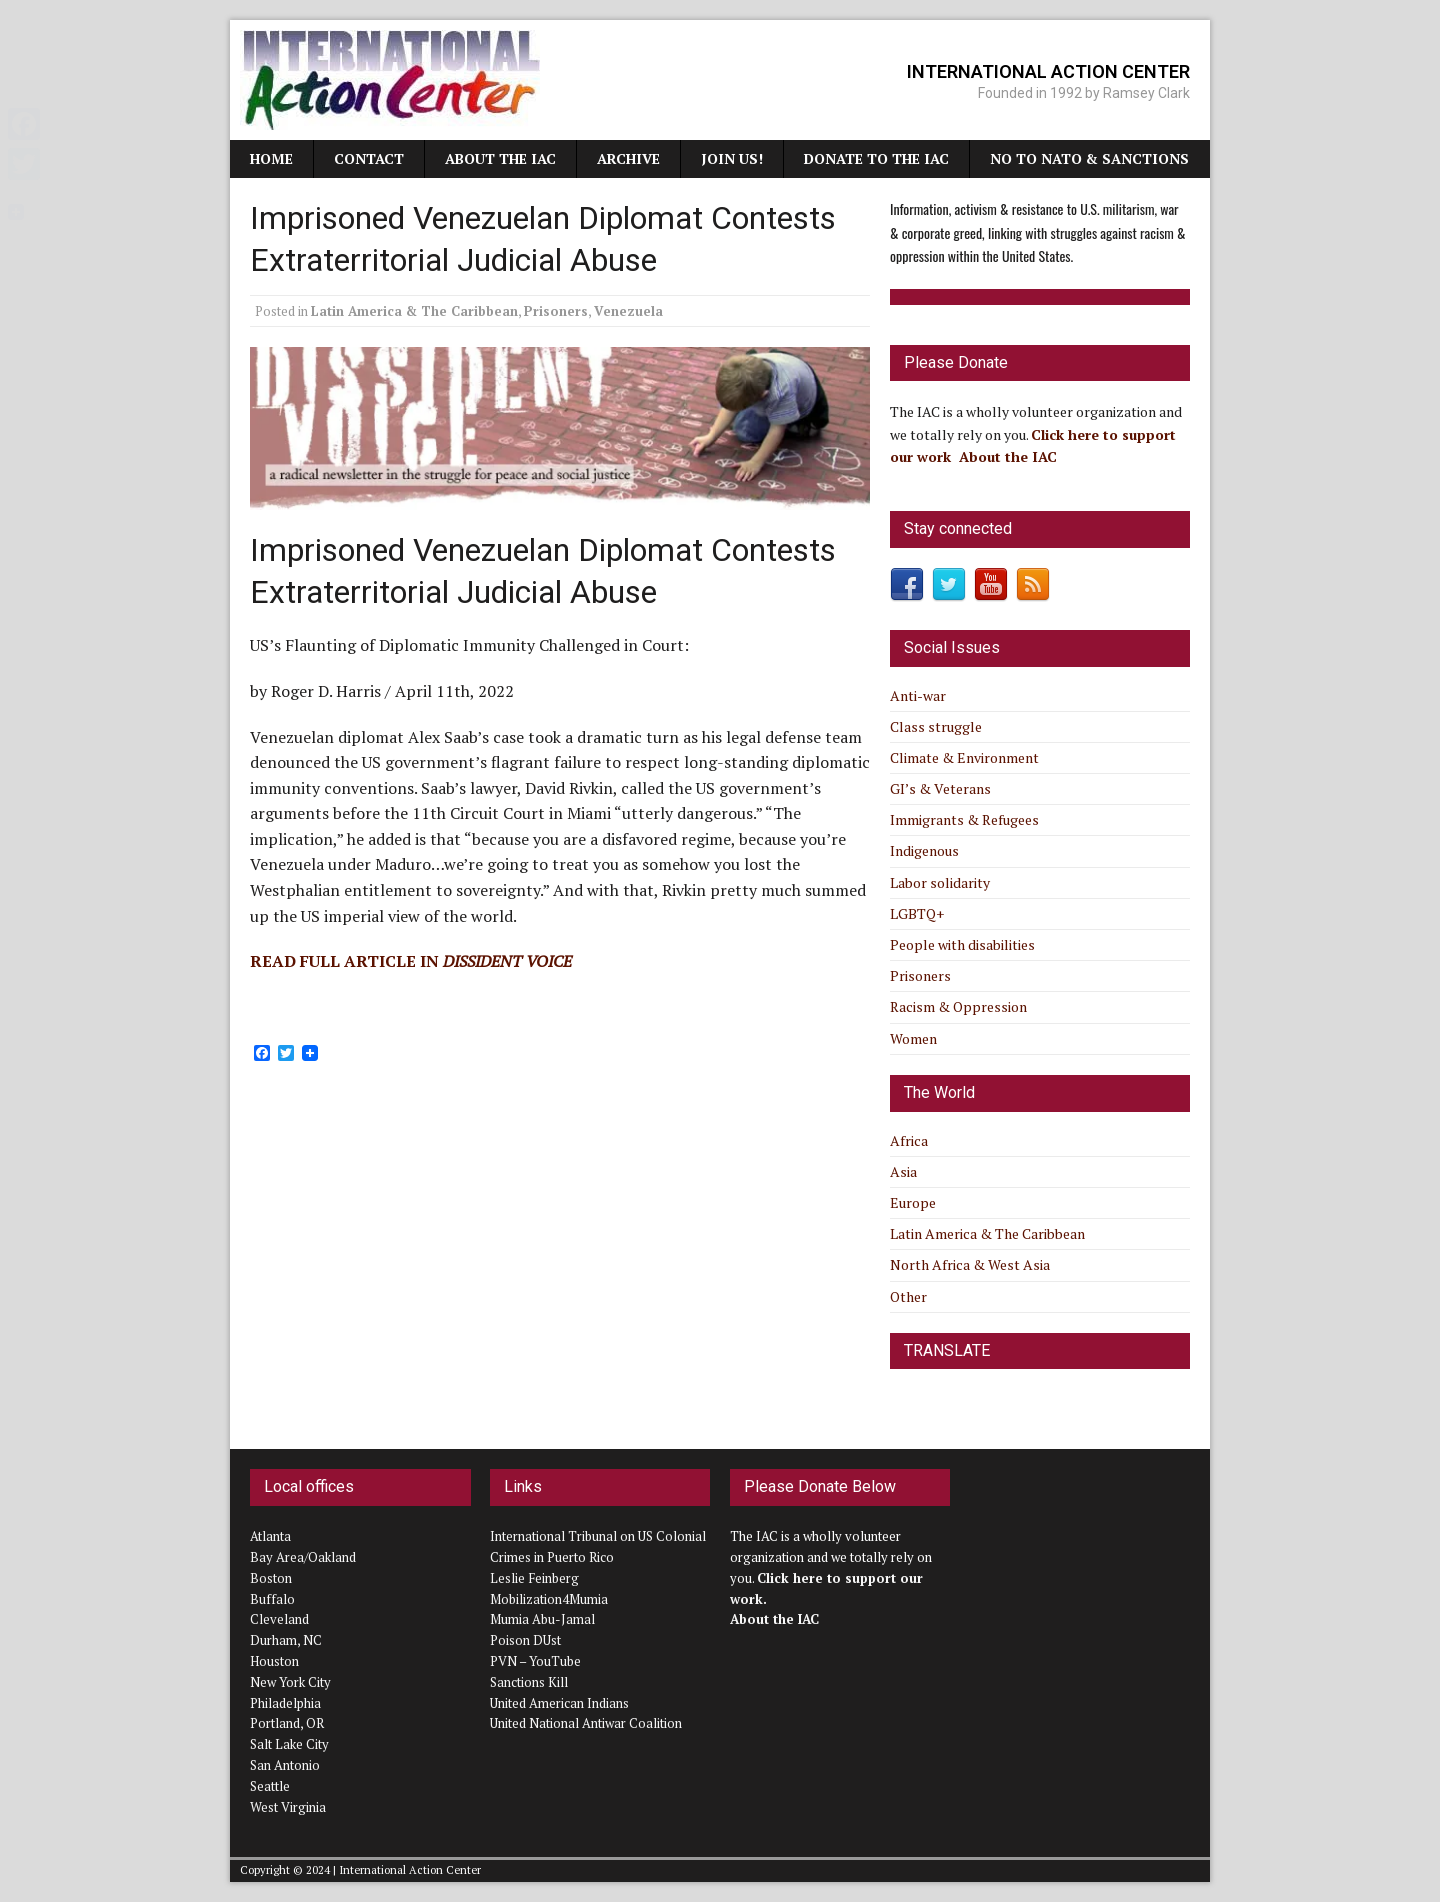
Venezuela (628, 311)
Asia (903, 1171)
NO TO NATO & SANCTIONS (1089, 158)
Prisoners (556, 311)
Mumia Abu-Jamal (542, 1619)
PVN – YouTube (535, 1661)
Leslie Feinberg (534, 1578)
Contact (369, 158)
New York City (290, 1682)
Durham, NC (286, 1640)
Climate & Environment (964, 757)
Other (908, 1296)
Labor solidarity (940, 882)
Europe (913, 1202)
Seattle (270, 1786)
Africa (909, 1140)
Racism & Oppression (958, 1006)
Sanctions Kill (529, 1682)
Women (913, 1038)
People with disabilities (962, 944)
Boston (271, 1578)
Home (271, 158)
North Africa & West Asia (970, 1264)
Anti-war (918, 695)
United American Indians (559, 1703)
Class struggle (936, 726)
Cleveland (279, 1619)
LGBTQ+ (917, 913)
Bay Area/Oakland (303, 1557)
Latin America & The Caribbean (414, 311)
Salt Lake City (289, 1744)
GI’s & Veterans (940, 788)
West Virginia (288, 1807)
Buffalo (272, 1599)
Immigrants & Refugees (964, 819)
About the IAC (500, 158)
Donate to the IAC (876, 158)
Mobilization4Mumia (549, 1599)
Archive (628, 158)
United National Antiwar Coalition (586, 1723)
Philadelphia (285, 1703)
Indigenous (924, 850)
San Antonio (285, 1765)
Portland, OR (287, 1723)
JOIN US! (732, 158)
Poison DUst (525, 1640)
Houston (274, 1661)
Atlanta (270, 1536)
